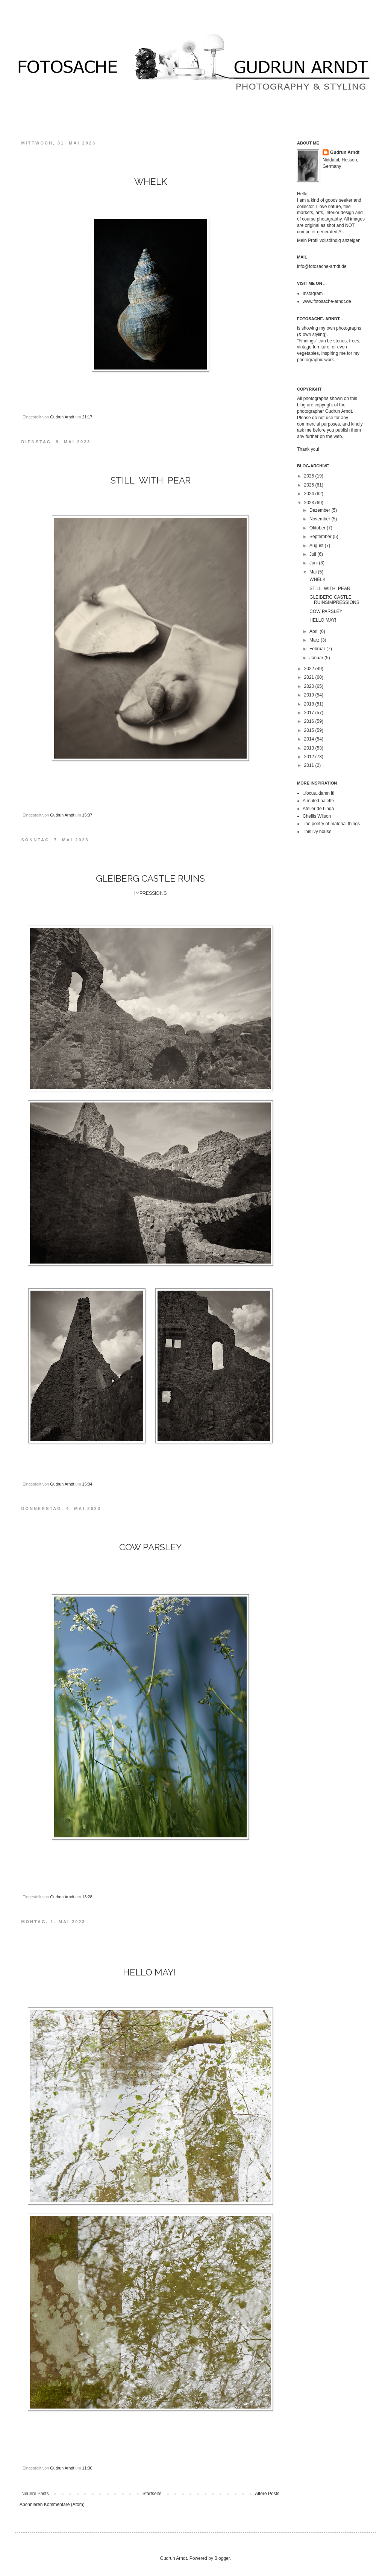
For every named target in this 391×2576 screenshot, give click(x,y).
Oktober (318, 528)
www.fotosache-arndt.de (327, 301)
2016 (309, 721)
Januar (316, 657)
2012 (309, 756)
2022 (309, 668)
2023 (309, 502)
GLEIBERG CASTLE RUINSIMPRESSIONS (333, 600)
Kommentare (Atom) (64, 2504)
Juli (313, 554)
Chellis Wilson (317, 816)
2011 (309, 765)
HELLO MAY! (323, 620)
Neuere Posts (35, 2493)
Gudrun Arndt (344, 152)
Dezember (320, 510)
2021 (309, 677)
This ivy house (317, 831)
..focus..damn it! (319, 793)
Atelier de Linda (318, 808)
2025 (309, 485)
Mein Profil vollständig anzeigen (329, 240)
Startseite (152, 2493)
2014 (309, 739)
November (320, 519)
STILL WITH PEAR (330, 588)
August (317, 545)
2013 (309, 748)
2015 (309, 730)
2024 (309, 493)
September (321, 536)
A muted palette (318, 800)
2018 (309, 704)
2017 (309, 712)
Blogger (222, 2558)
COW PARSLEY (325, 611)
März (315, 640)
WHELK (317, 579)
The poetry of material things (331, 823)
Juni (314, 563)
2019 (309, 695)
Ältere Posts (267, 2493)
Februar (317, 648)
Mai (313, 572)
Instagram (313, 293)
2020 (309, 686)
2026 (309, 476)
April (314, 631)
